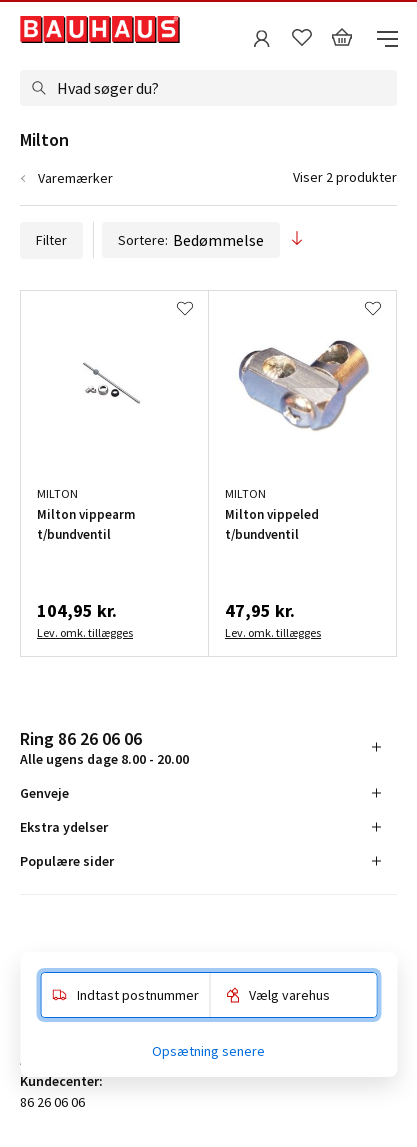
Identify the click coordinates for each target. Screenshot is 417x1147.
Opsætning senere (208, 1051)
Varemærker (75, 178)
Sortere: (191, 240)
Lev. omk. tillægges (85, 632)
